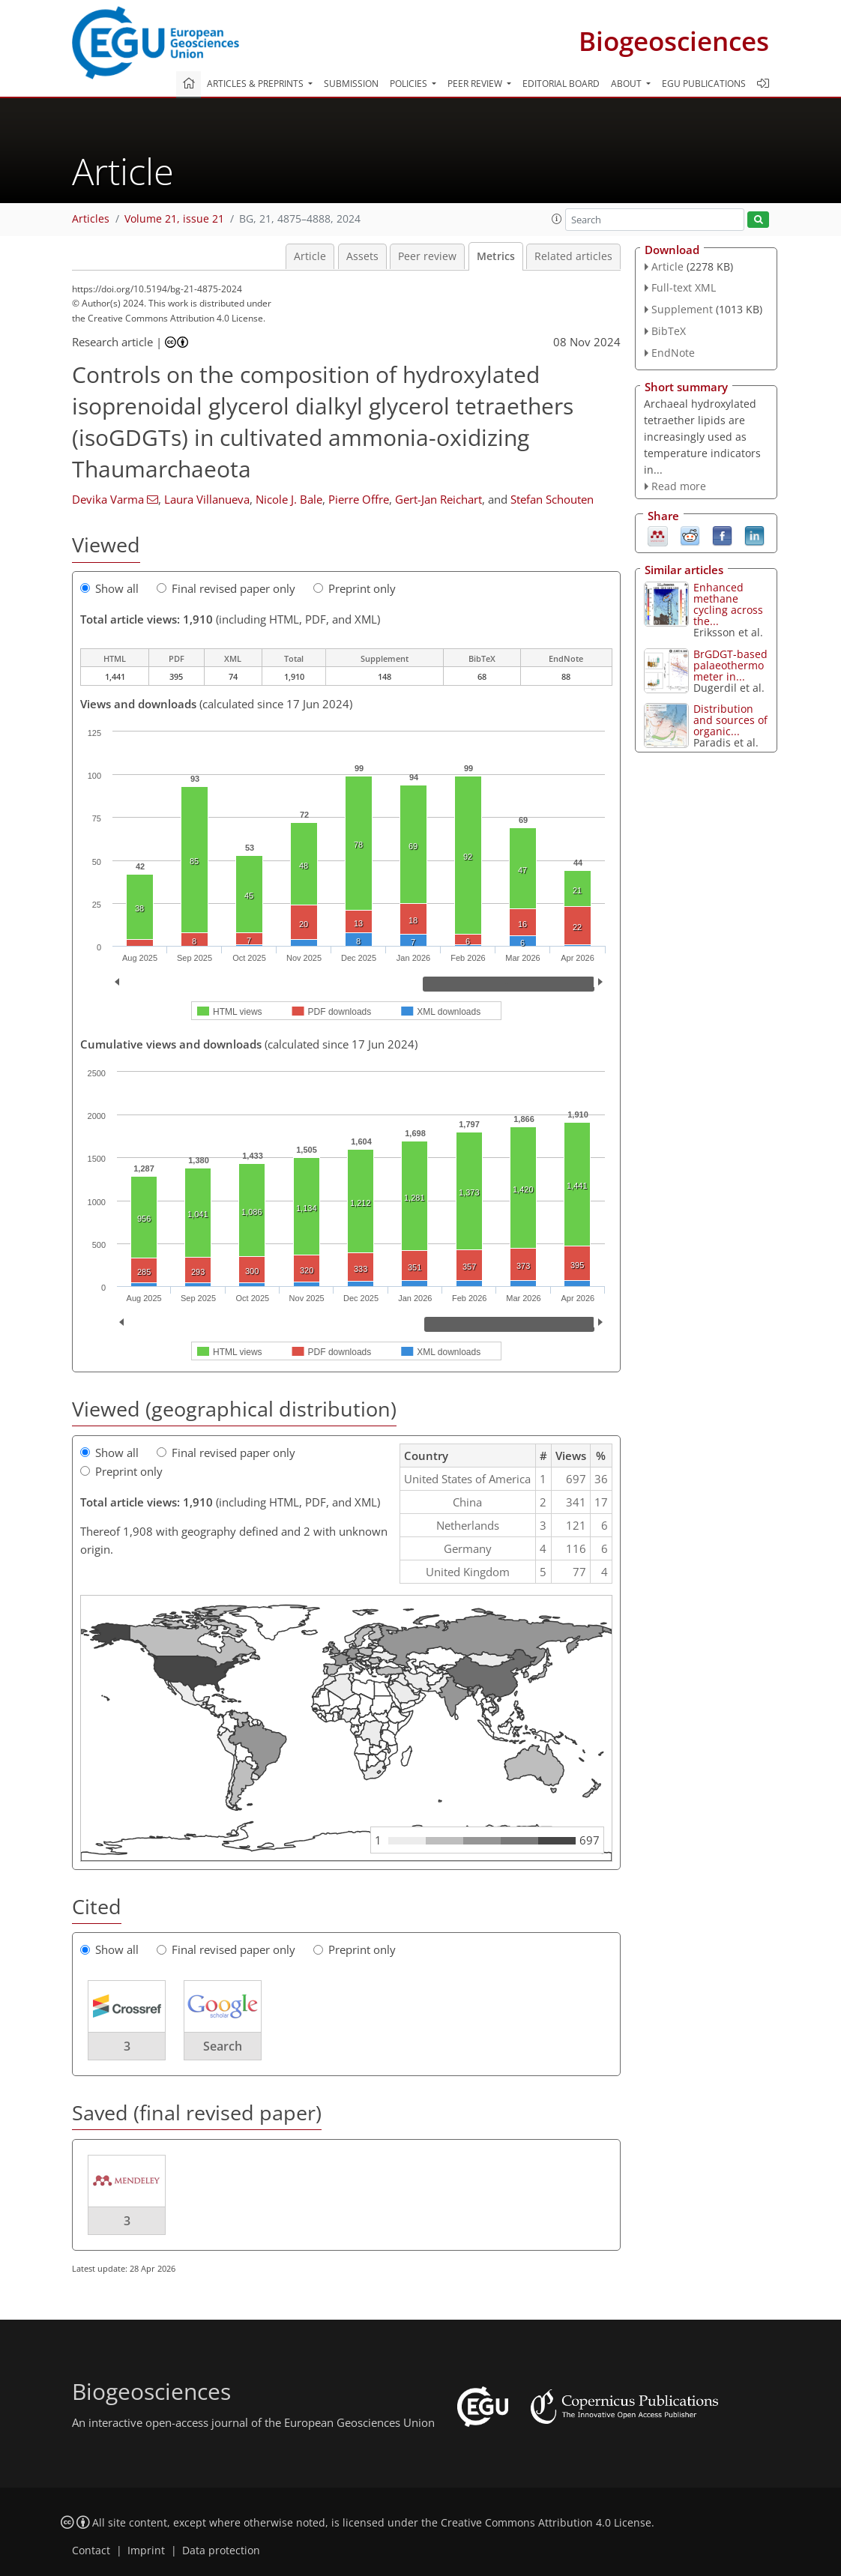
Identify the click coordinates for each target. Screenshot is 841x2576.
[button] (557, 219)
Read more (678, 486)
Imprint (146, 2550)
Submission (351, 83)
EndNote (673, 353)
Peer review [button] (475, 83)
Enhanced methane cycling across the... (728, 604)
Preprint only (354, 588)
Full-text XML (683, 287)
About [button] (627, 83)
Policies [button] (409, 83)
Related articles (573, 256)
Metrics (496, 256)
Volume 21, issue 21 (174, 219)
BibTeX (668, 331)
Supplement (682, 309)
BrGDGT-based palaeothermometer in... (730, 665)
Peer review (427, 256)
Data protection (221, 2550)
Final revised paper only (226, 588)
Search (222, 2046)
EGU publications (704, 83)
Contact (91, 2550)
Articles (90, 219)
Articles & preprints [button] (256, 83)
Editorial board (561, 83)
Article (310, 256)
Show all (109, 588)
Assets (362, 256)
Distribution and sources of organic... (730, 720)
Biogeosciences (674, 40)
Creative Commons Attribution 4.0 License (546, 2523)
